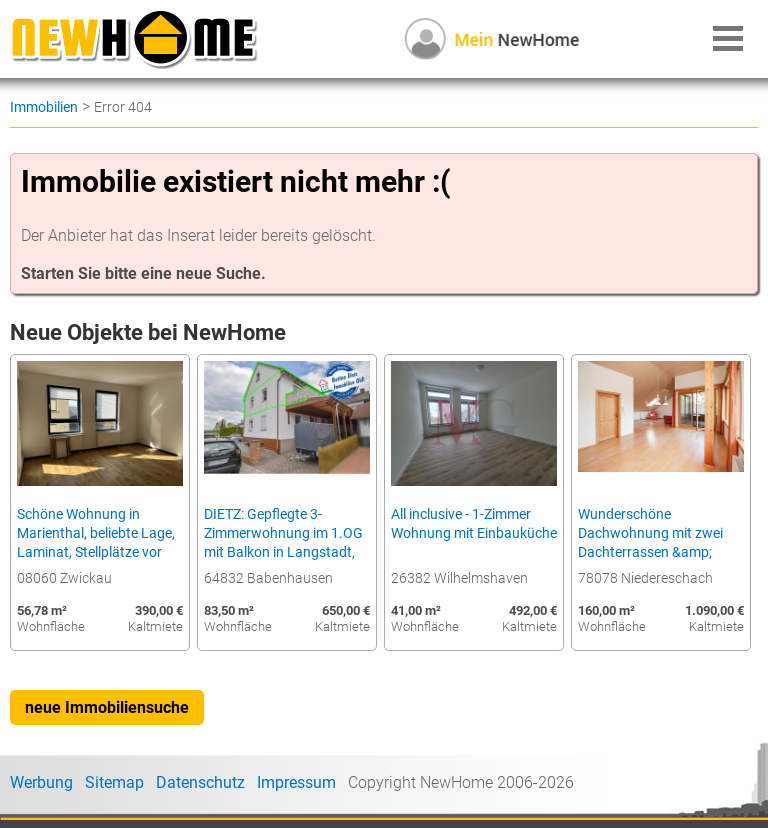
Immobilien (44, 107)
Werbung (41, 782)
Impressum (296, 782)
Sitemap (114, 782)
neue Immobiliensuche (107, 707)
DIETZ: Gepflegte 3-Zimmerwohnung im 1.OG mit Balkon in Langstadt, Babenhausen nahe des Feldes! (283, 552)
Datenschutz (200, 782)
